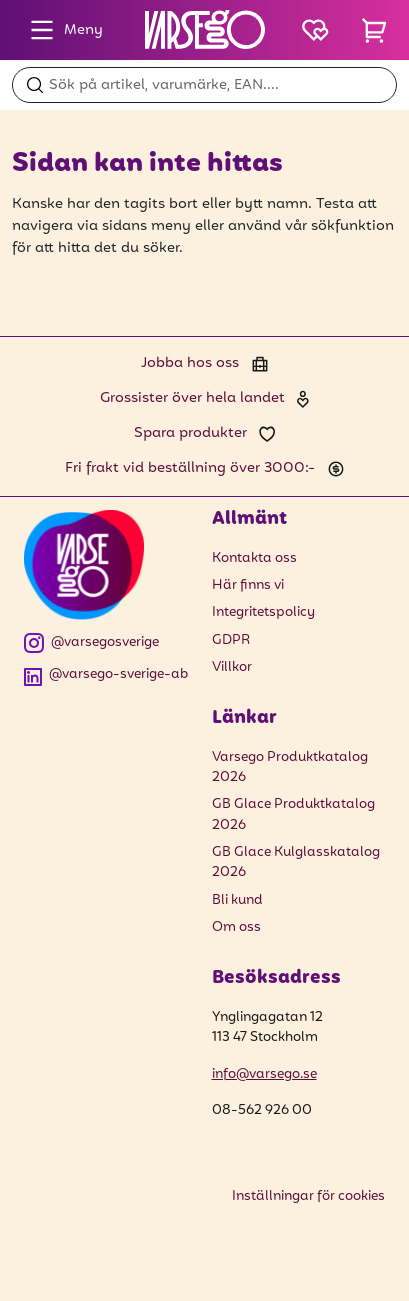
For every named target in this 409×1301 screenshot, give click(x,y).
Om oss (236, 927)
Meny (61, 30)
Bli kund (237, 900)
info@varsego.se (264, 1074)
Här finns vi (248, 585)
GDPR (231, 640)
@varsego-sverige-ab (106, 675)
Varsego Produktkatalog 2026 (290, 768)
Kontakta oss (254, 558)
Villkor (232, 667)
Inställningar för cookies (308, 1196)
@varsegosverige (91, 643)
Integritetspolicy (263, 612)
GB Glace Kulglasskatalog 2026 (296, 863)
